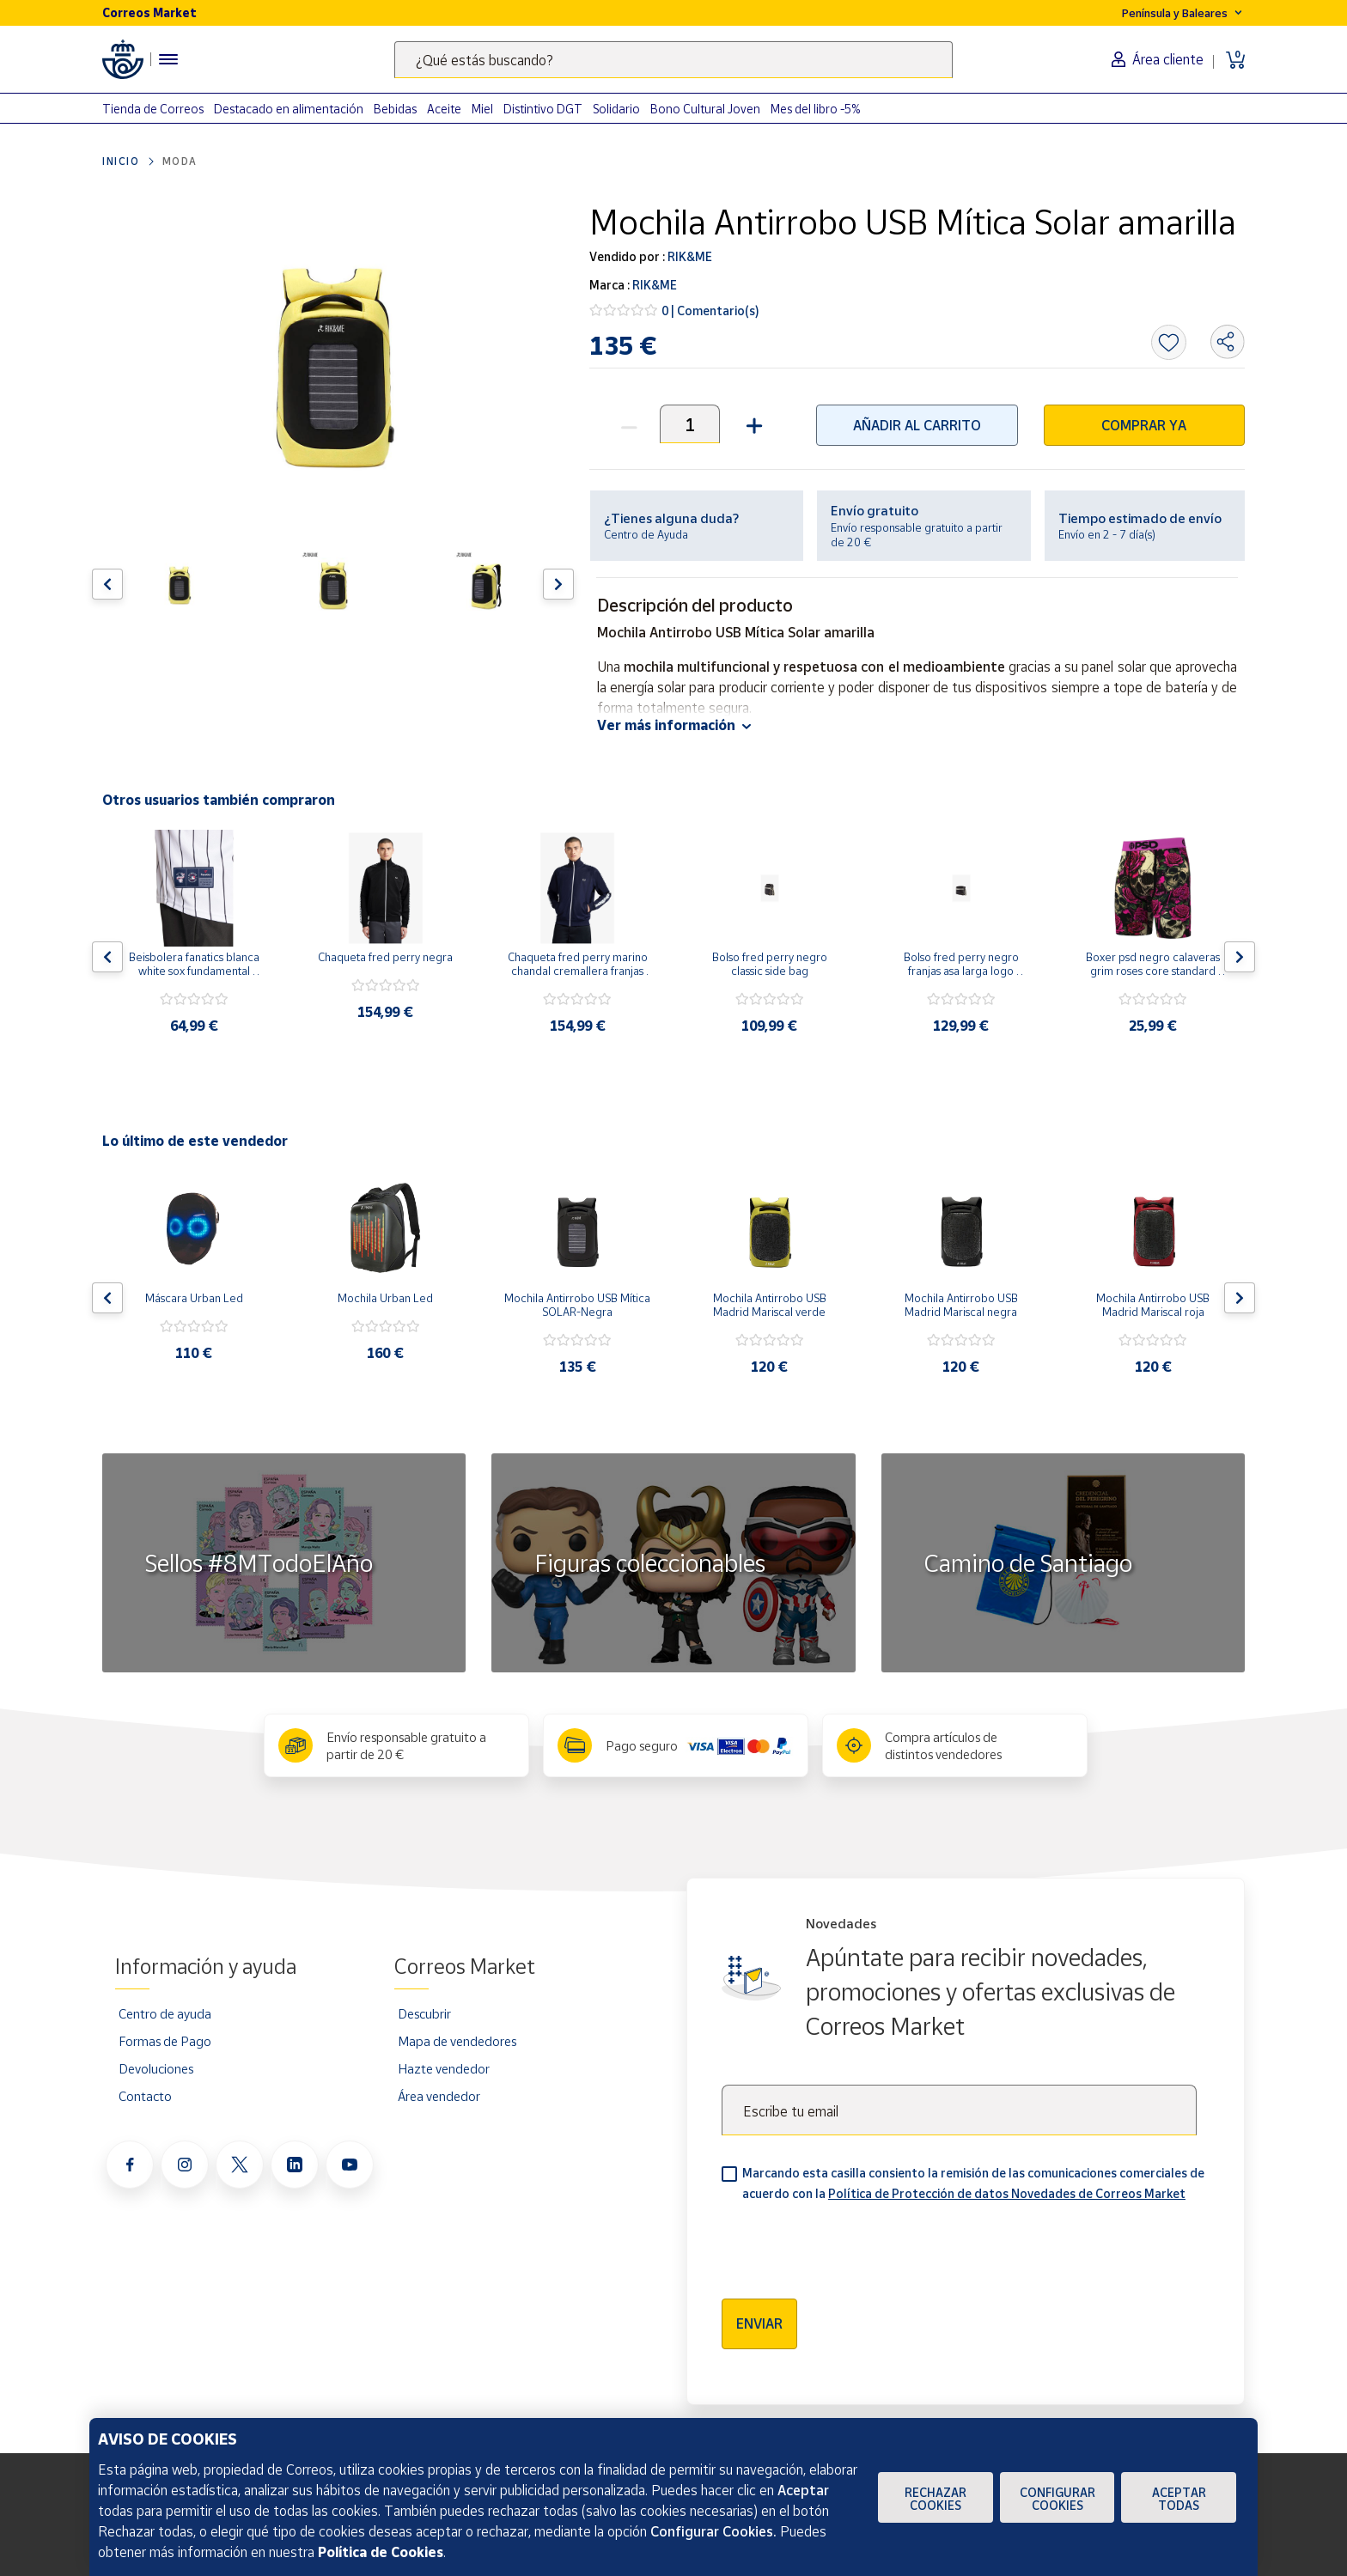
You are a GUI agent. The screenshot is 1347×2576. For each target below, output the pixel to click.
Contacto (145, 2096)
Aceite (444, 108)
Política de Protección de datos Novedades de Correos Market (1006, 2193)
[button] (752, 423)
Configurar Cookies (1057, 2498)
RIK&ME (688, 256)
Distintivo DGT (542, 108)
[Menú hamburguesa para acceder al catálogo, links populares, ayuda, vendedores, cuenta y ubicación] (168, 59)
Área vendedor (439, 2096)
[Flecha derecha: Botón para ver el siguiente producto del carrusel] (558, 584)
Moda (180, 161)
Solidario (616, 108)
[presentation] (852, 2244)
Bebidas (395, 108)
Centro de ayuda (165, 2013)
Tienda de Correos (153, 108)
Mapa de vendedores (457, 2041)
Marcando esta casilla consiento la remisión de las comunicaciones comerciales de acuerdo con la (973, 2183)
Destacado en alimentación (288, 108)
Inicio (121, 161)
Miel (482, 108)
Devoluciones (156, 2068)
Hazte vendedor (444, 2068)
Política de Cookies (380, 2552)
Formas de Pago (165, 2041)
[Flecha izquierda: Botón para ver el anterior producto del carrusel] (107, 584)
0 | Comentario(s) (710, 310)
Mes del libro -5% (816, 108)
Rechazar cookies (935, 2498)
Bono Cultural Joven (705, 108)
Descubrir (424, 2013)
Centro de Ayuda (646, 534)
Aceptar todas (1179, 2498)
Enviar (759, 2323)
